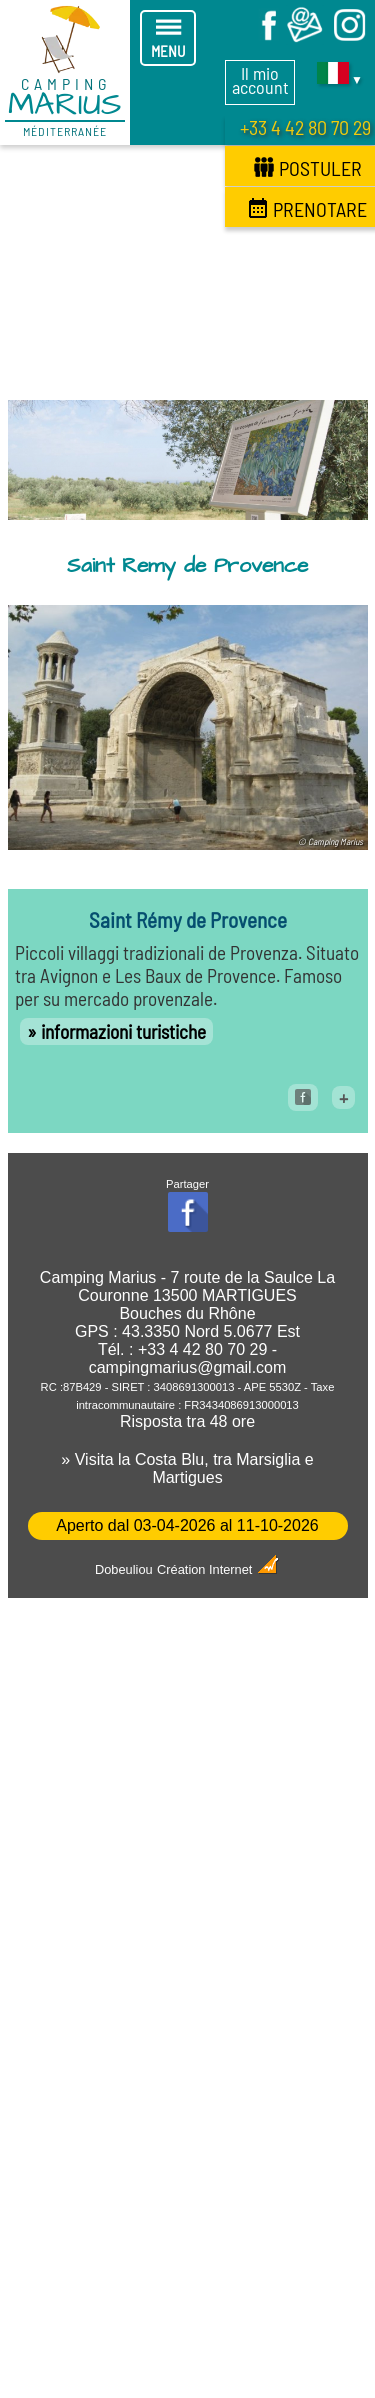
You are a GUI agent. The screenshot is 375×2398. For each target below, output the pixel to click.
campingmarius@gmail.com (188, 1367)
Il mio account (260, 80)
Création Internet (218, 1569)
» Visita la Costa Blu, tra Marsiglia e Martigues (187, 1468)
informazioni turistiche (123, 1031)
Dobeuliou (124, 1569)
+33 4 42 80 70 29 (305, 127)
